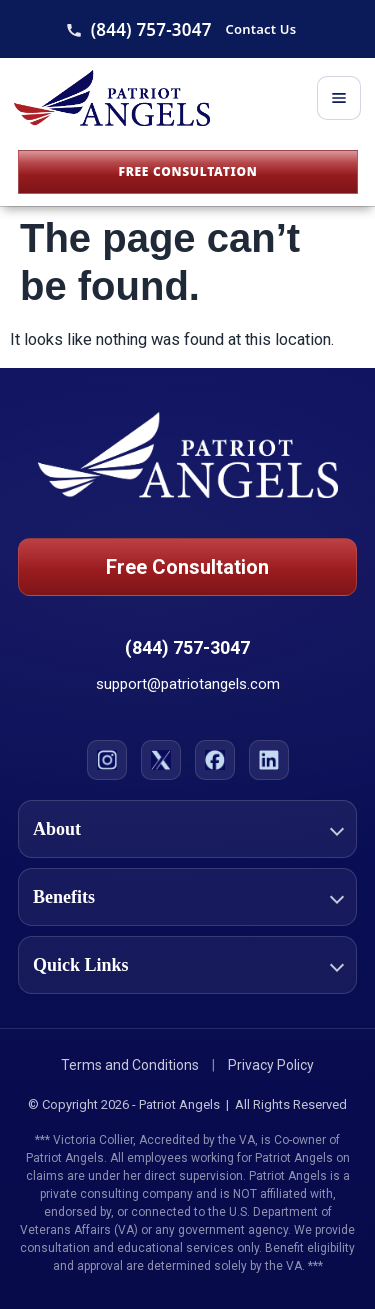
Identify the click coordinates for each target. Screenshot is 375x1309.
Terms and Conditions (130, 1065)
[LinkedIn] (269, 760)
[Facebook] (215, 760)
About (57, 829)
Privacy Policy (271, 1065)
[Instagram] (107, 760)
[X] (161, 760)
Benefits (64, 897)
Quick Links (81, 965)
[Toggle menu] (339, 98)
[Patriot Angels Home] (112, 98)
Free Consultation (187, 171)
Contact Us (261, 29)
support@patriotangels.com (188, 684)
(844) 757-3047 (151, 29)
